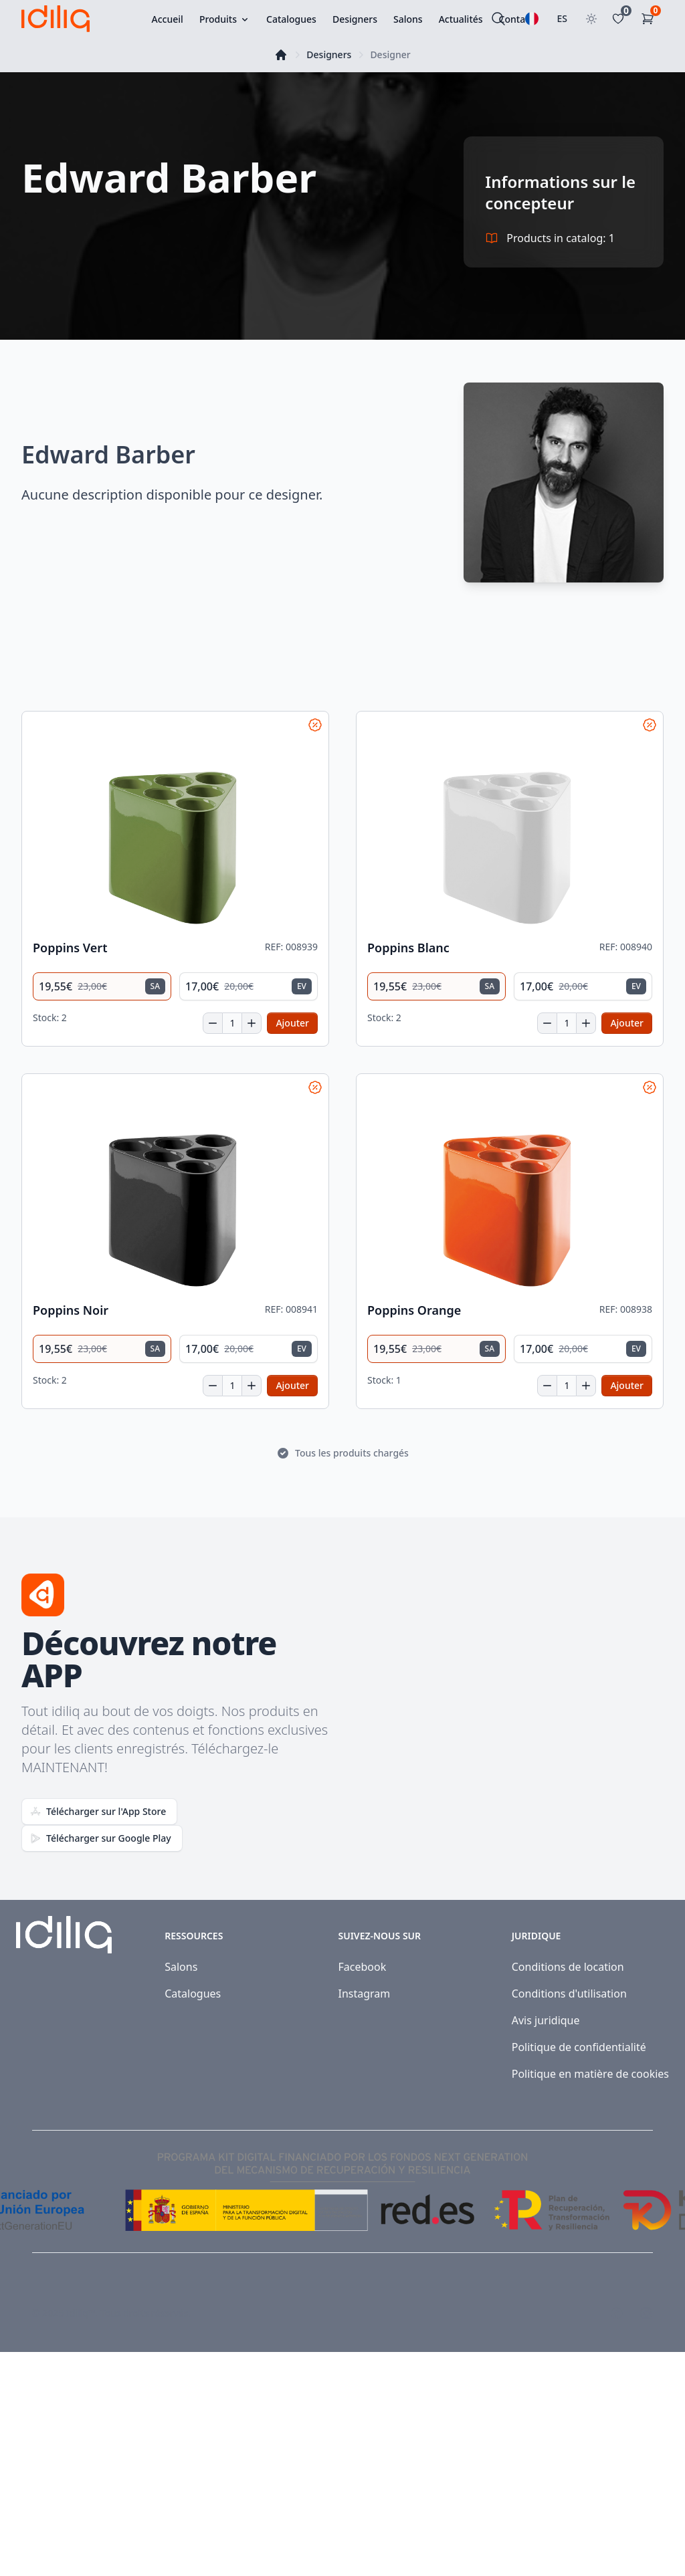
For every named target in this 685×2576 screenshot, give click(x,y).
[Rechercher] (498, 18)
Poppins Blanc (408, 948)
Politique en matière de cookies (590, 2073)
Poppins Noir (70, 1310)
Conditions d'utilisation (569, 1993)
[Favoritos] (620, 18)
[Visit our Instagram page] (646, 2313)
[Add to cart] (292, 1023)
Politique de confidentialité (579, 2047)
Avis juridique (546, 2020)
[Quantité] (232, 1023)
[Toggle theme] (591, 18)
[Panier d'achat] (650, 18)
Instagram (364, 1993)
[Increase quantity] (251, 1023)
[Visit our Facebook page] (616, 2313)
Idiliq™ (81, 2312)
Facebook (362, 1966)
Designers (328, 54)
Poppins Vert (70, 948)
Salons (181, 1966)
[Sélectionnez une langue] (532, 18)
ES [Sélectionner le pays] (562, 18)
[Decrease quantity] (213, 1023)
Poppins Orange (414, 1310)
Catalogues (193, 1993)
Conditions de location (568, 1966)
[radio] (102, 986)
